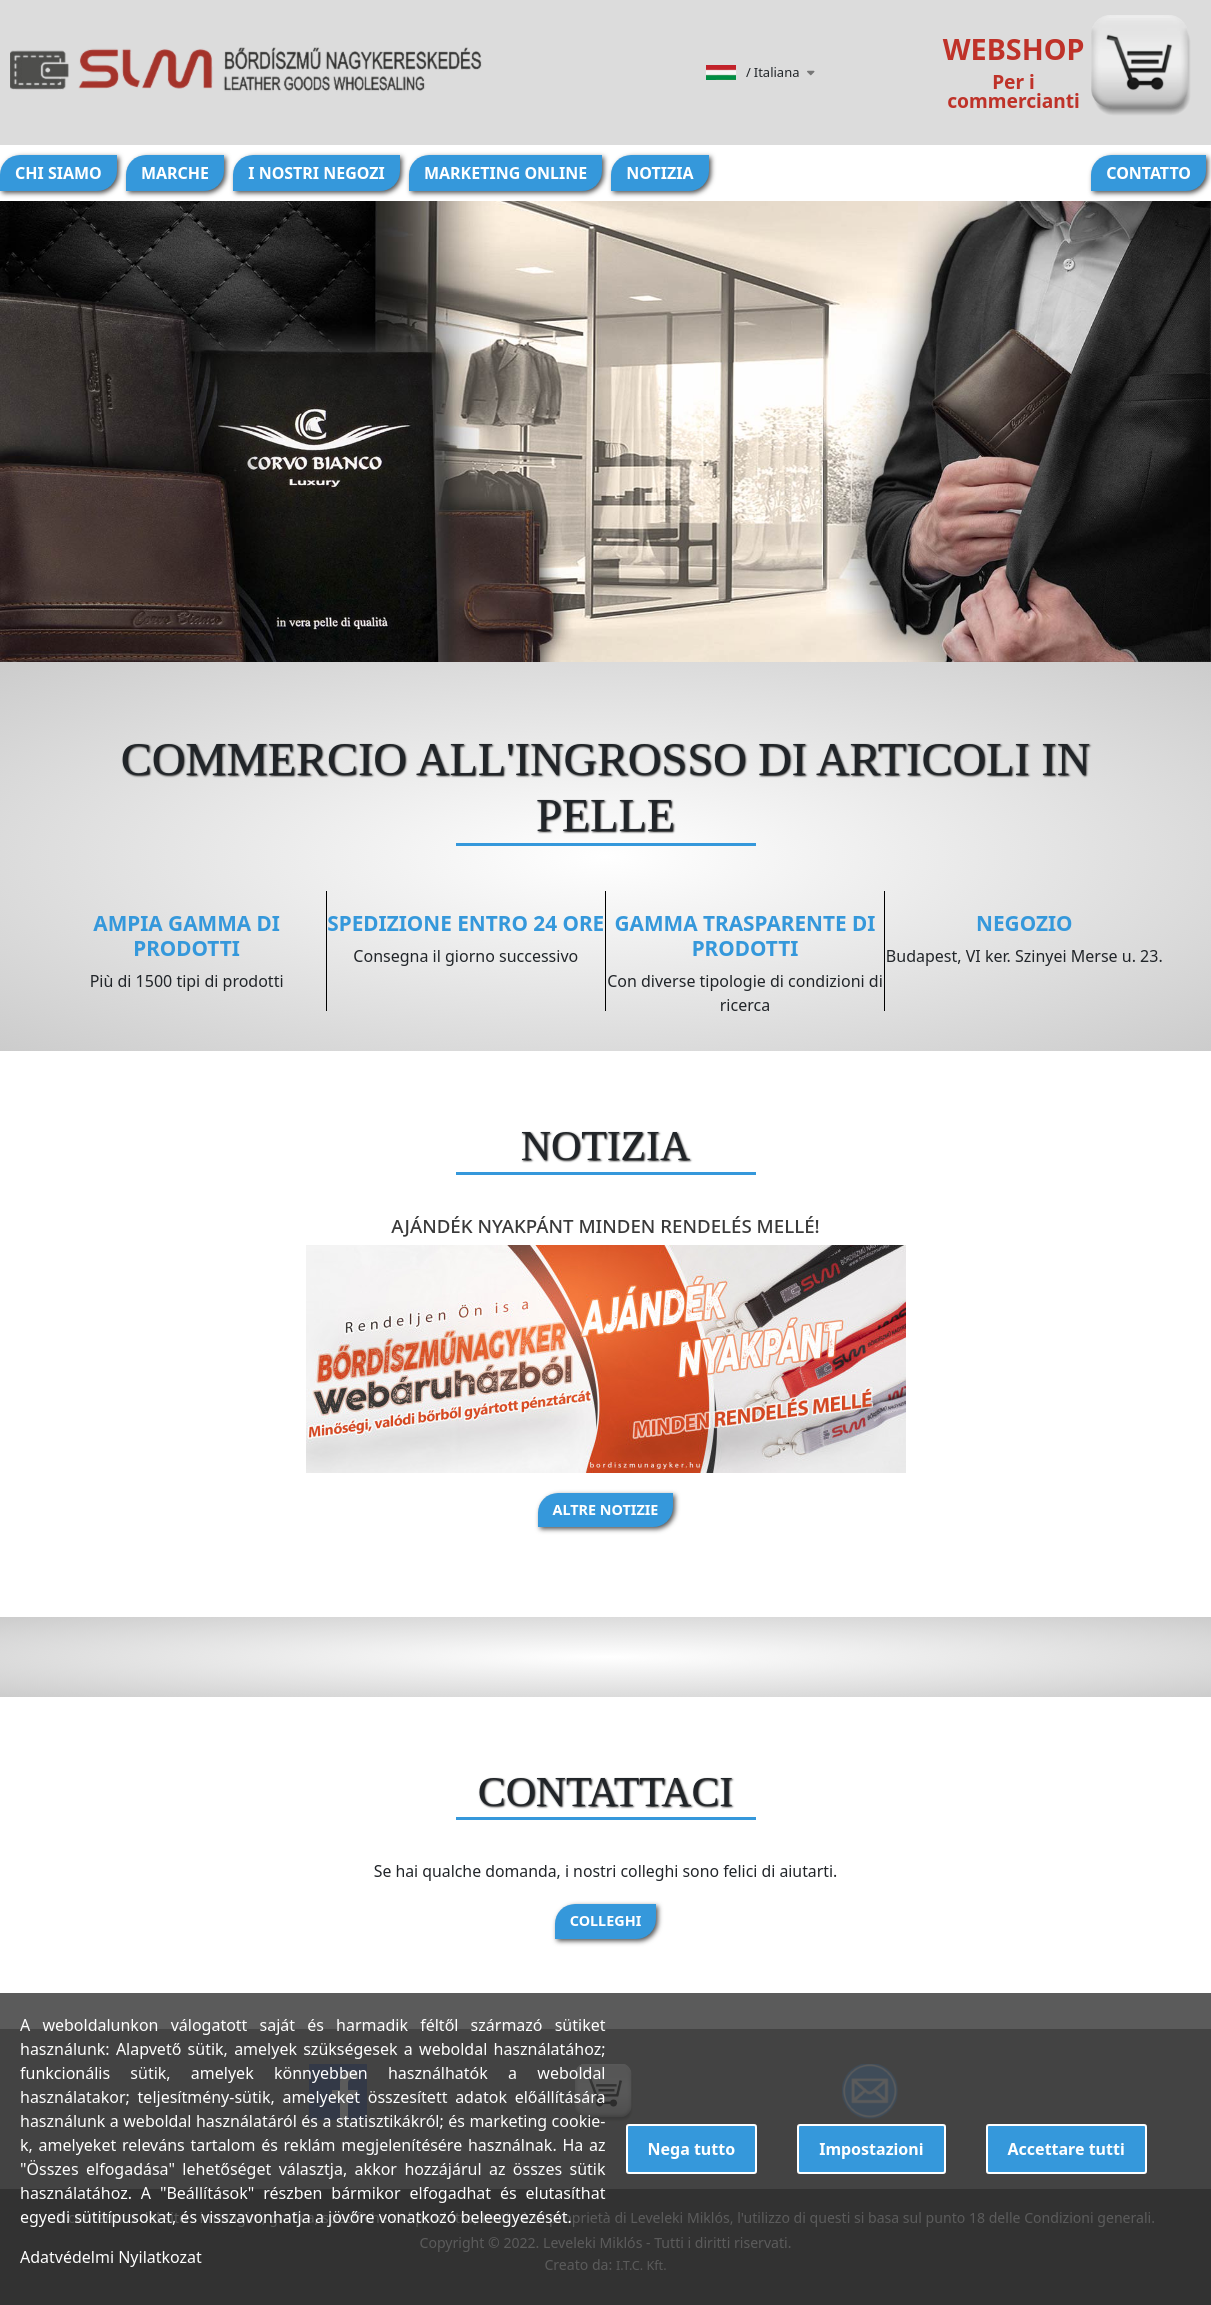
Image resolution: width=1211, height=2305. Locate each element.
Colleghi (606, 1920)
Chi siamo (58, 173)
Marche (175, 173)
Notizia (659, 173)
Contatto (1148, 173)
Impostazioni (871, 2149)
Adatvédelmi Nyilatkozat (111, 2257)
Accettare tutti (1066, 2149)
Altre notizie (606, 1509)
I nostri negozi (316, 173)
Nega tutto (692, 2149)
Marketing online (505, 173)
